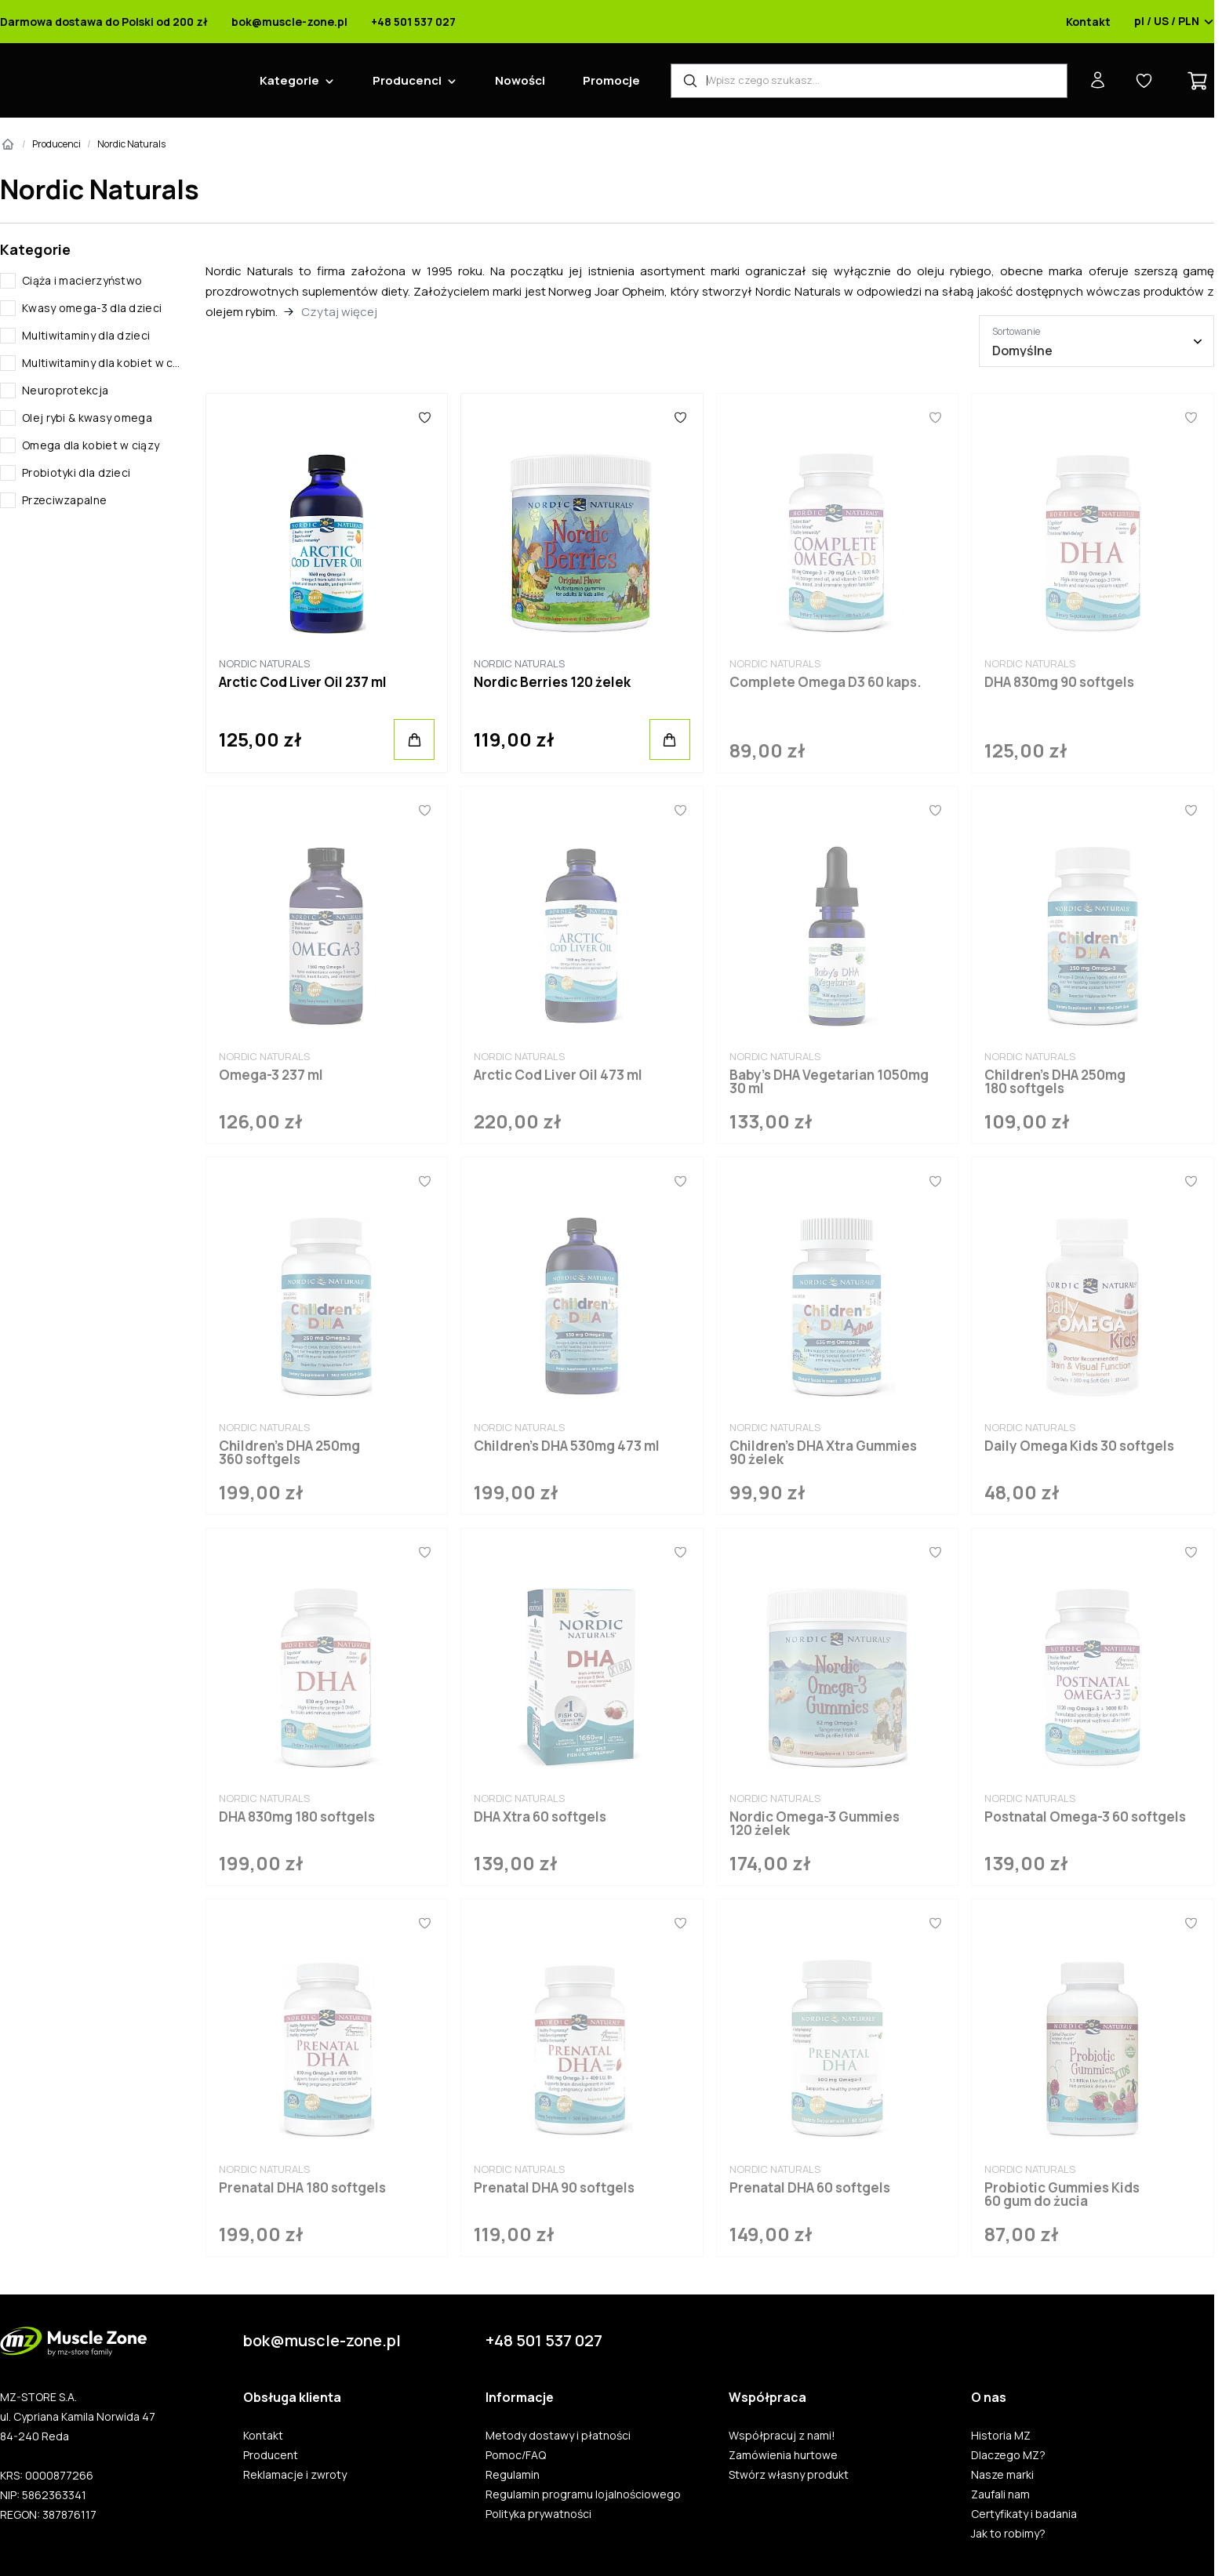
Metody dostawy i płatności (558, 2435)
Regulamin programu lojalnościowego (583, 2494)
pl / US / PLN (1174, 22)
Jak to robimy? (1008, 2533)
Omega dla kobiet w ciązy (90, 445)
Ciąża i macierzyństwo (82, 280)
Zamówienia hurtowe (783, 2455)
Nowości (520, 80)
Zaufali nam (1000, 2494)
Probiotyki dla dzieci (76, 472)
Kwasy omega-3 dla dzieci (92, 307)
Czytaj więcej (339, 312)
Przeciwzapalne (64, 499)
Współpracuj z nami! (782, 2435)
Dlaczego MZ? (1008, 2455)
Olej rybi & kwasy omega (87, 417)
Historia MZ (1001, 2435)
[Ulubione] (425, 417)
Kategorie (289, 80)
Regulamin (513, 2474)
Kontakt (1088, 21)
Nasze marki (1002, 2474)
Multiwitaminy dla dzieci (86, 335)
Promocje (611, 80)
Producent (270, 2455)
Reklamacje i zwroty (295, 2474)
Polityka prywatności (538, 2514)
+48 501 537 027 (413, 21)
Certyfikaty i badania (1024, 2514)
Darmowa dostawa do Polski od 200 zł (104, 21)
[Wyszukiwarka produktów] (869, 81)
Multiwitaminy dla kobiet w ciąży (101, 362)
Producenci (407, 80)
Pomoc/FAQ (516, 2455)
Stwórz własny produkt (789, 2474)
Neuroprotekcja (65, 390)
